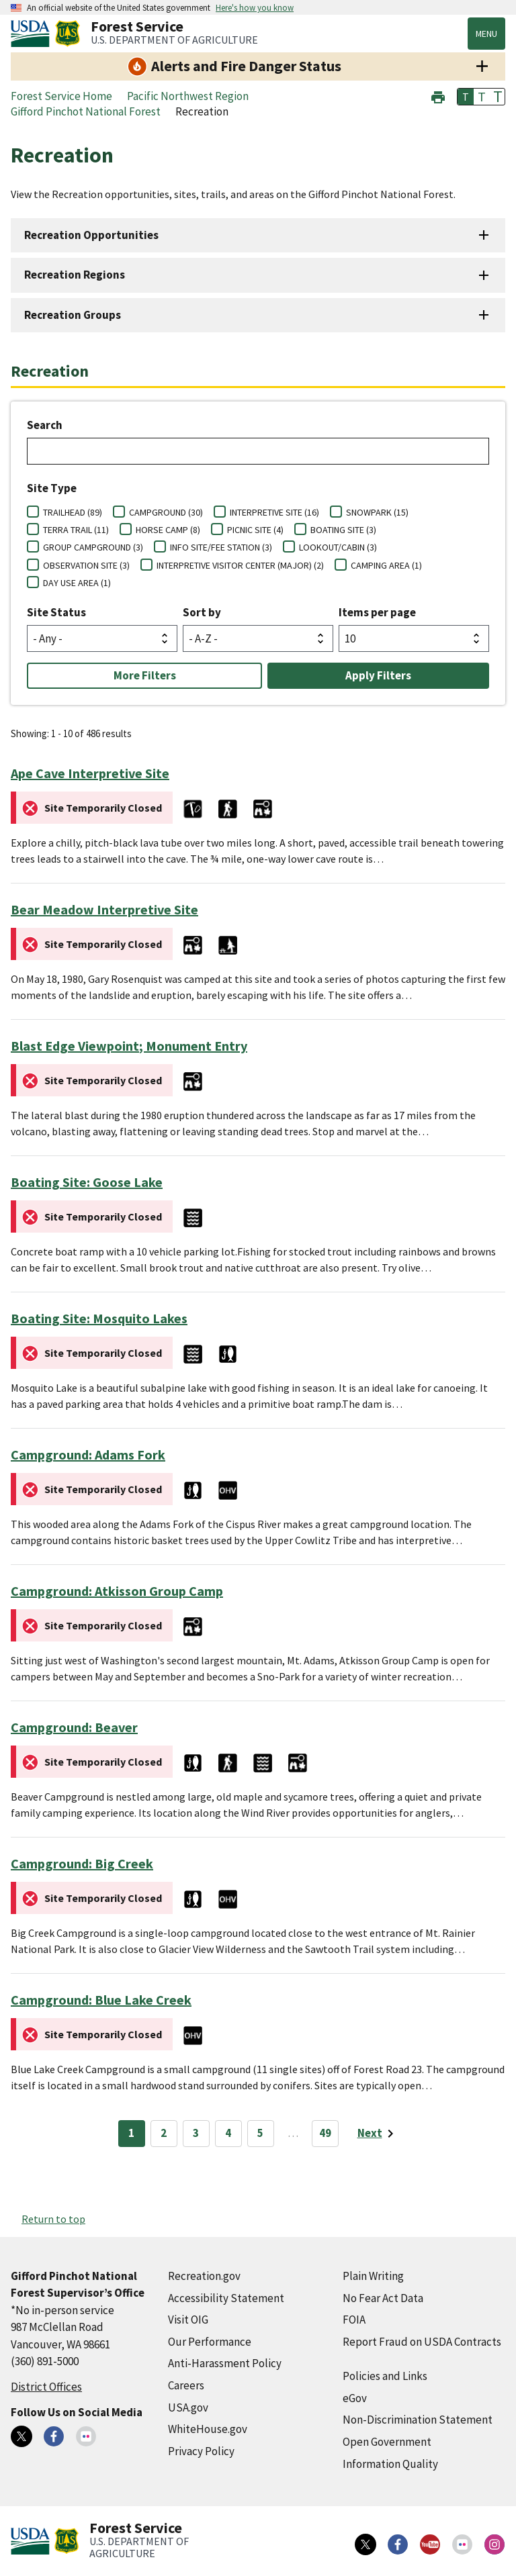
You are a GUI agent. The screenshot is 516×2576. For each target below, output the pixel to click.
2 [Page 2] (164, 2133)
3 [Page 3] (196, 2133)
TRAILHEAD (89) (72, 512)
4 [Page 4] (228, 2133)
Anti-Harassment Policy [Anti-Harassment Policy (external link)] (225, 2363)
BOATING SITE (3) (343, 530)
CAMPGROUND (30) (166, 512)
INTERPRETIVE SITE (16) (274, 512)
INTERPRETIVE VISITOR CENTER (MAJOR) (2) (240, 565)
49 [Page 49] (325, 2133)
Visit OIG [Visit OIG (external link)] (188, 2319)
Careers (186, 2385)
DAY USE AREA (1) (77, 583)
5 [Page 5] (260, 2133)
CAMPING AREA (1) (386, 565)
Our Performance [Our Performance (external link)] (209, 2341)
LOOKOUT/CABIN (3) (338, 547)
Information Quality (390, 2463)
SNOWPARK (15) (377, 512)
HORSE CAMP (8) (168, 530)
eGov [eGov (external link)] (355, 2398)
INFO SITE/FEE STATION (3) (221, 547)
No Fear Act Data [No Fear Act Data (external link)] (383, 2298)
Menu (486, 34)
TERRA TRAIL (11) (76, 530)
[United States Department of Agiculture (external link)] (33, 33)
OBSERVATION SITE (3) (86, 565)
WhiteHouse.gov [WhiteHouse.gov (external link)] (207, 2429)
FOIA (354, 2319)
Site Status (56, 612)
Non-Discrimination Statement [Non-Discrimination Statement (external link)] (417, 2419)
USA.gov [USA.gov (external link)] (188, 2407)
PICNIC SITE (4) (255, 530)
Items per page (377, 612)
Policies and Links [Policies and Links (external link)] (385, 2376)
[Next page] (377, 2133)
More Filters (145, 675)
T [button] (465, 96)
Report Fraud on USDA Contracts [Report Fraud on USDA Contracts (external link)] (422, 2341)
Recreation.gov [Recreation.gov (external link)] (204, 2276)
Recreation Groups (72, 314)
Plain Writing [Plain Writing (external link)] (373, 2276)
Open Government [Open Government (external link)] (387, 2441)
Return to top (53, 2219)
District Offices (46, 2386)
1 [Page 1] (131, 2133)
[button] (438, 95)
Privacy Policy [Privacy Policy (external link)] (201, 2451)
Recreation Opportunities (91, 235)
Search (44, 425)
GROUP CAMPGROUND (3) (93, 547)
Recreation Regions (74, 274)
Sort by (202, 612)
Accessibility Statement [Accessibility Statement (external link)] (226, 2298)
